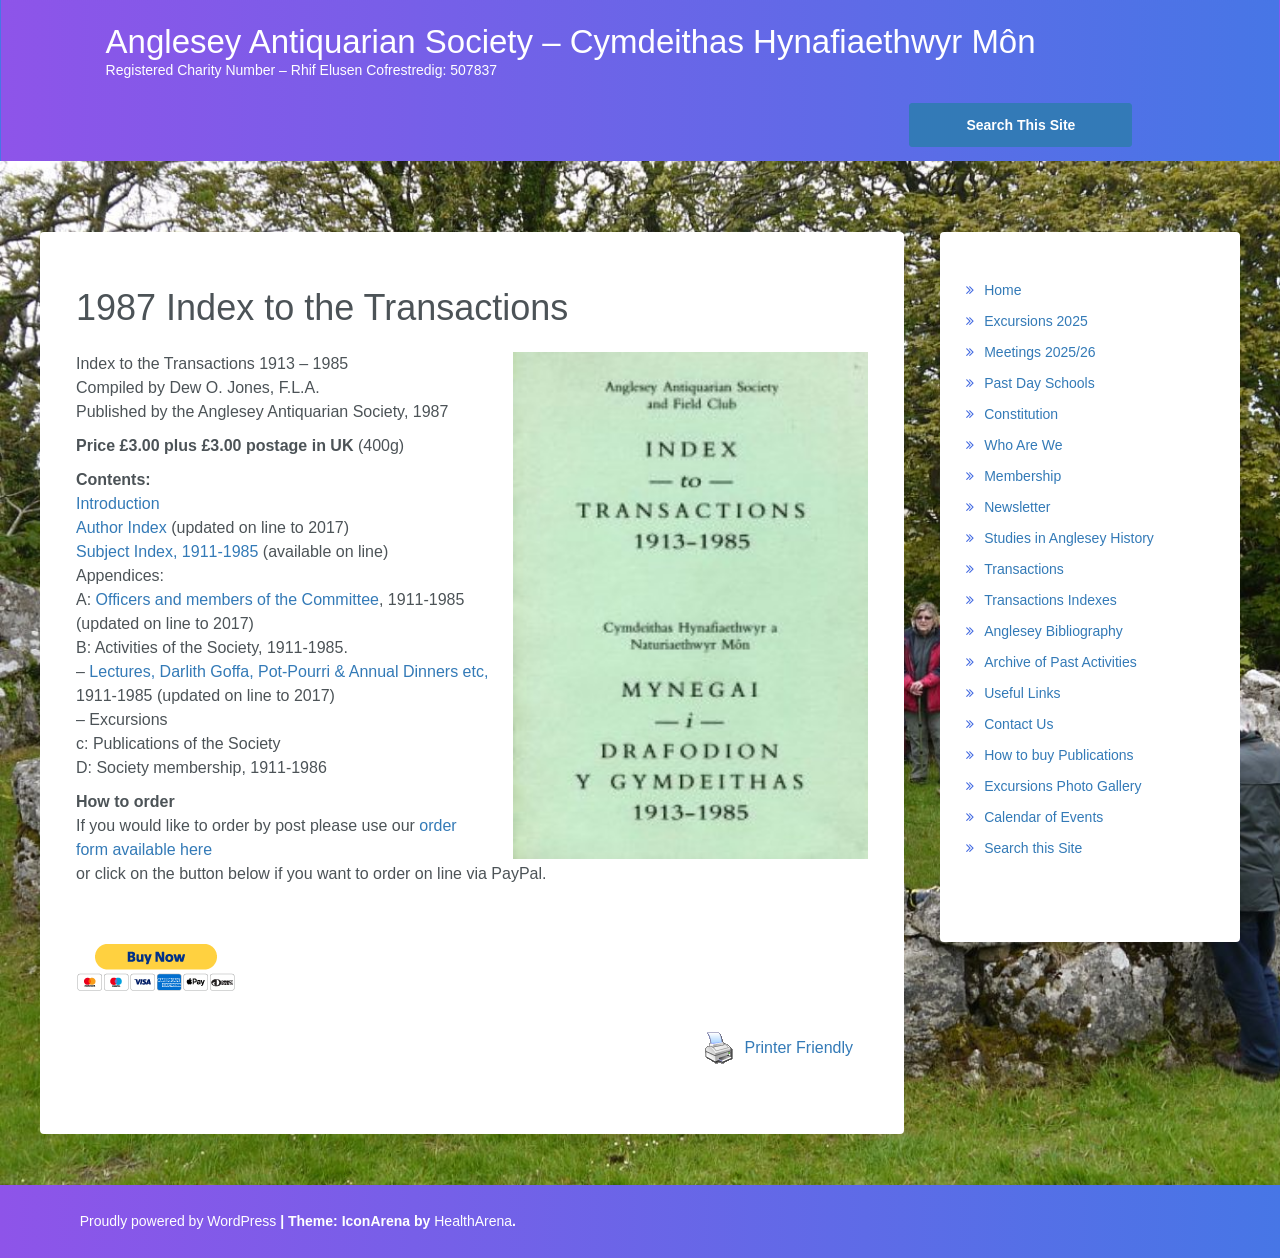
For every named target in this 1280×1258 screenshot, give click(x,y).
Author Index (121, 527)
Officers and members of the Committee (237, 599)
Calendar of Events (1043, 817)
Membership (1022, 476)
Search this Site (1033, 848)
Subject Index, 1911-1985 (167, 551)
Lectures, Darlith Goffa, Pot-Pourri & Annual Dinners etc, (286, 671)
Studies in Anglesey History (1069, 538)
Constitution (1021, 414)
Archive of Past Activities (1060, 662)
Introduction (118, 503)
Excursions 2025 (1036, 321)
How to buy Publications (1058, 755)
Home (1002, 290)
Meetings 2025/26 (1039, 352)
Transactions (1024, 569)
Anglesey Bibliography (1053, 631)
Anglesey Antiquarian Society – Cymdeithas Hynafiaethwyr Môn (571, 42)
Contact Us (1018, 724)
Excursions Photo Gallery (1062, 786)
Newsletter (1017, 507)
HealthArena (473, 1221)
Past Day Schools (1039, 383)
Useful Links (1022, 693)
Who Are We (1023, 445)
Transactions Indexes (1050, 600)
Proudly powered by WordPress (178, 1221)
